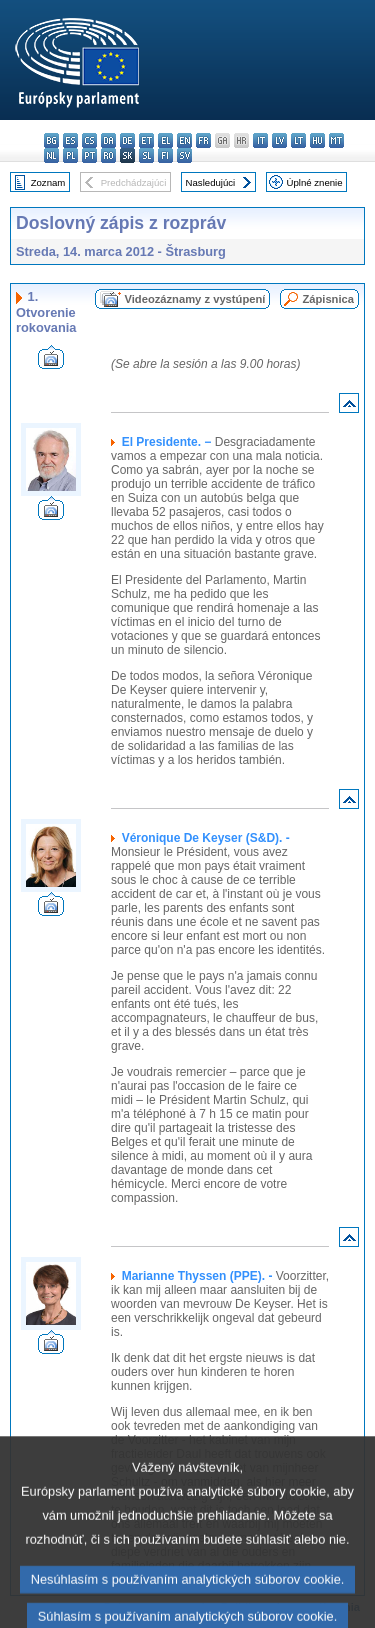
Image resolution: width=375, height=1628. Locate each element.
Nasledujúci (211, 182)
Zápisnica (328, 299)
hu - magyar (317, 140)
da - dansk (108, 140)
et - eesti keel (146, 140)
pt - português (89, 155)
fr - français (203, 140)
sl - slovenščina (146, 155)
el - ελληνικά (165, 140)
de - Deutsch (127, 140)
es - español (70, 140)
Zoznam (48, 182)
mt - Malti (336, 140)
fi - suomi (165, 155)
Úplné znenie (315, 182)
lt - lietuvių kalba (298, 140)
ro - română (108, 155)
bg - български (51, 140)
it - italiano (260, 140)
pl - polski (70, 155)
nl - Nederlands (51, 155)
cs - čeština (89, 140)
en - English (184, 140)
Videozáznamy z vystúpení (194, 299)
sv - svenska (184, 155)
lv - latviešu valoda (279, 140)
